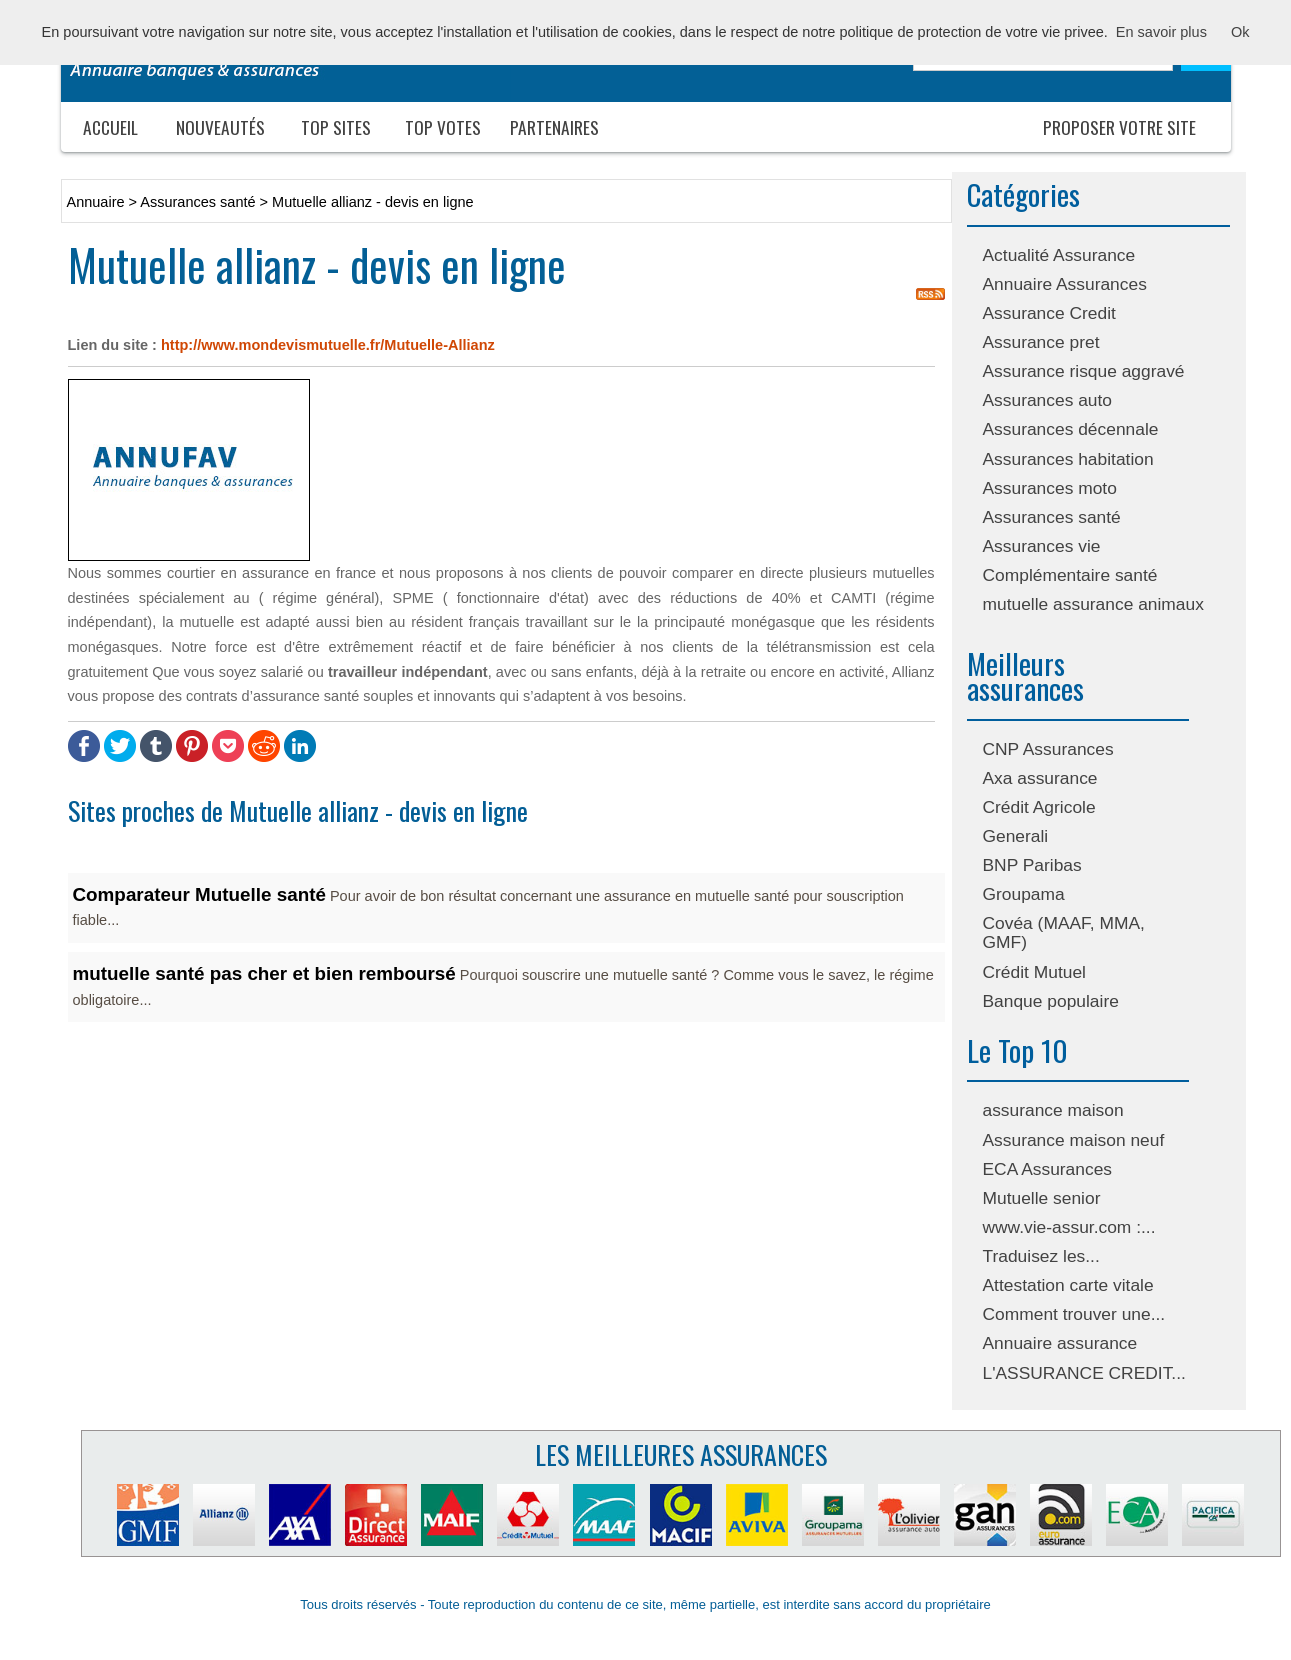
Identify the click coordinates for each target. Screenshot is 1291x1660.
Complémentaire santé (1070, 575)
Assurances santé (1052, 517)
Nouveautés (220, 127)
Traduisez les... (1041, 1256)
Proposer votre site (1119, 127)
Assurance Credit (1049, 313)
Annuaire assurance (1060, 1343)
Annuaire (96, 202)
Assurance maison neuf (1074, 1140)
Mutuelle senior (1042, 1198)
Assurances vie (1042, 546)
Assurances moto (1050, 488)
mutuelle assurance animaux (1093, 604)
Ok (1240, 32)
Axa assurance (1040, 778)
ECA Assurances (1048, 1169)
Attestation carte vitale (1068, 1285)
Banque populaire (1051, 1001)
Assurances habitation (1068, 459)
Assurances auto (1048, 400)
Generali (1016, 836)
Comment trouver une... (1074, 1314)
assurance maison (1053, 1110)
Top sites (336, 127)
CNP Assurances (1048, 749)
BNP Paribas (1032, 865)
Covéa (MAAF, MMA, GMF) (1064, 932)
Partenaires (554, 127)
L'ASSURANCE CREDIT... (1084, 1373)
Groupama (1024, 894)
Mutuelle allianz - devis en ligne (373, 202)
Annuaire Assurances (1065, 284)
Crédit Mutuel (1034, 972)
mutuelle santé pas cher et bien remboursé (264, 973)
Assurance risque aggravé (1084, 371)
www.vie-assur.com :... (1069, 1227)
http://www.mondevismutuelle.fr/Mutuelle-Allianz (328, 345)
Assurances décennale (1071, 429)
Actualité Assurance (1059, 255)
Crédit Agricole (1039, 807)
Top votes (443, 127)
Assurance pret (1041, 342)
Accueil (110, 127)
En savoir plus (1161, 32)
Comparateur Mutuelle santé (199, 894)
